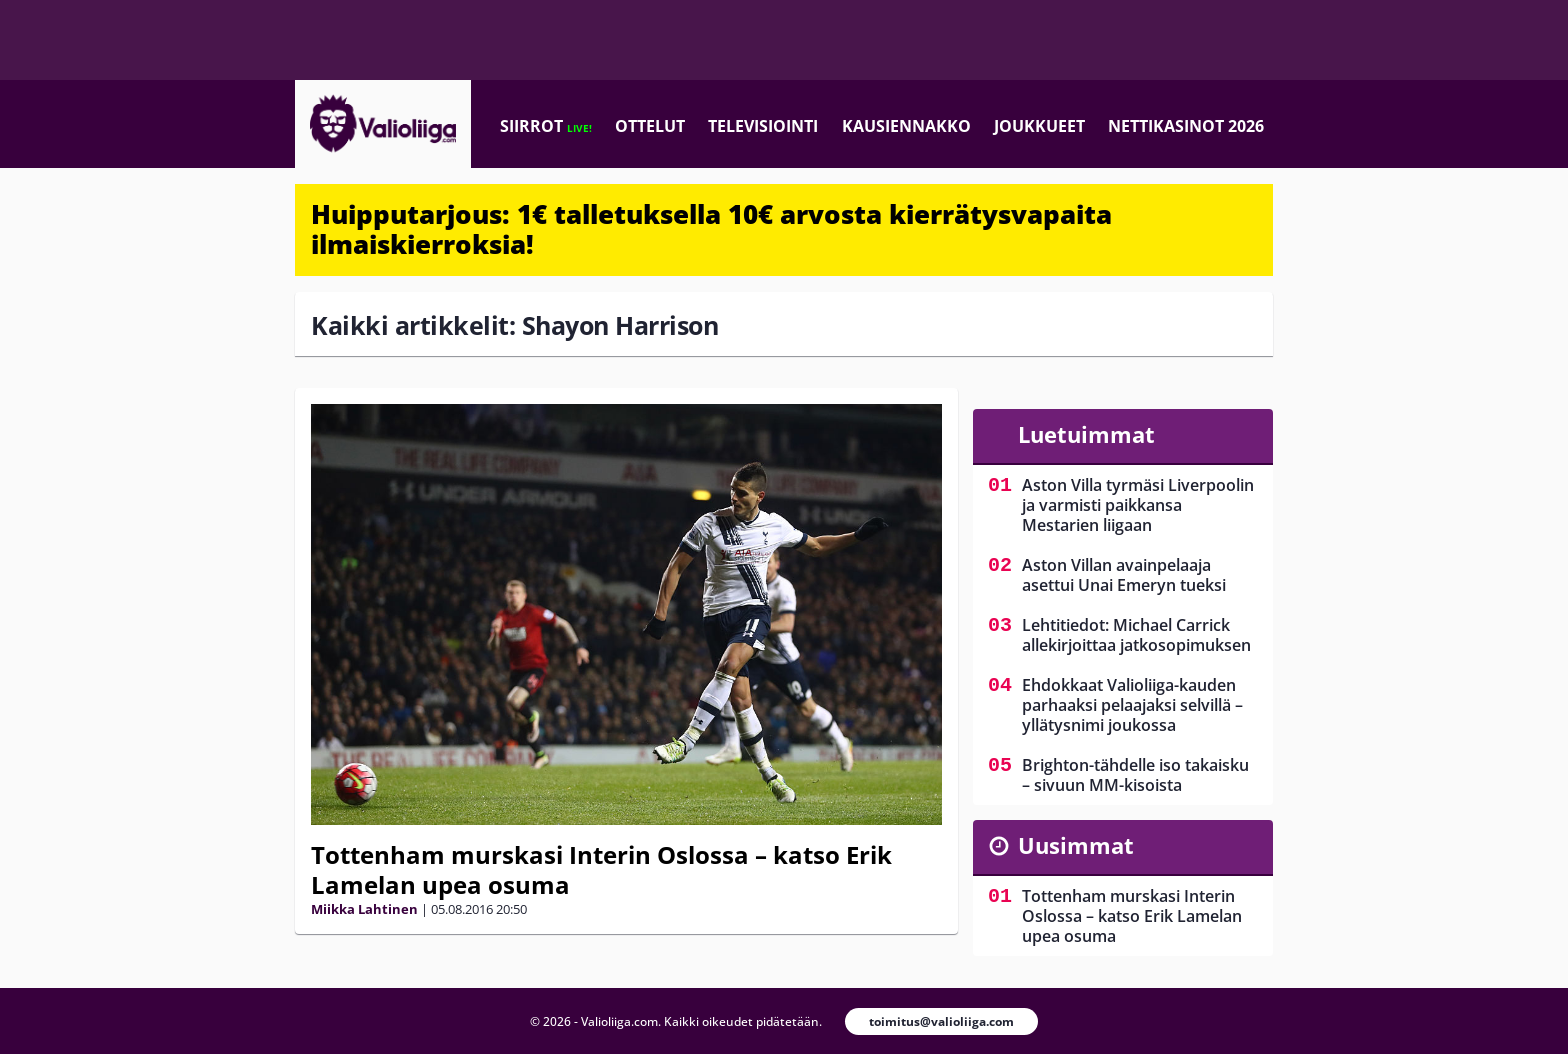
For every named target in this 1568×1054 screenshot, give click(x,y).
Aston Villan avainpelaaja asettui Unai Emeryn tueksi (1124, 575)
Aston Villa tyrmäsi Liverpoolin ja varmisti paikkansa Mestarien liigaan (1138, 505)
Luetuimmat (1086, 434)
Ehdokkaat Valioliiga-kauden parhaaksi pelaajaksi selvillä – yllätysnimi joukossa (1132, 705)
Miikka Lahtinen (364, 909)
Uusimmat (1076, 845)
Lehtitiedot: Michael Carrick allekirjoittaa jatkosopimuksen (1136, 635)
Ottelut (650, 126)
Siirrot (546, 126)
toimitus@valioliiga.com (941, 1021)
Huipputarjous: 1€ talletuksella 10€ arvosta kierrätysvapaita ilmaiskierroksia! (711, 229)
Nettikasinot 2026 (1186, 126)
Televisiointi (763, 126)
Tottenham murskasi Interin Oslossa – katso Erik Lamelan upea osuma (601, 869)
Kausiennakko (906, 126)
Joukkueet (1039, 126)
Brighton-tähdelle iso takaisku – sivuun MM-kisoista (1135, 775)
